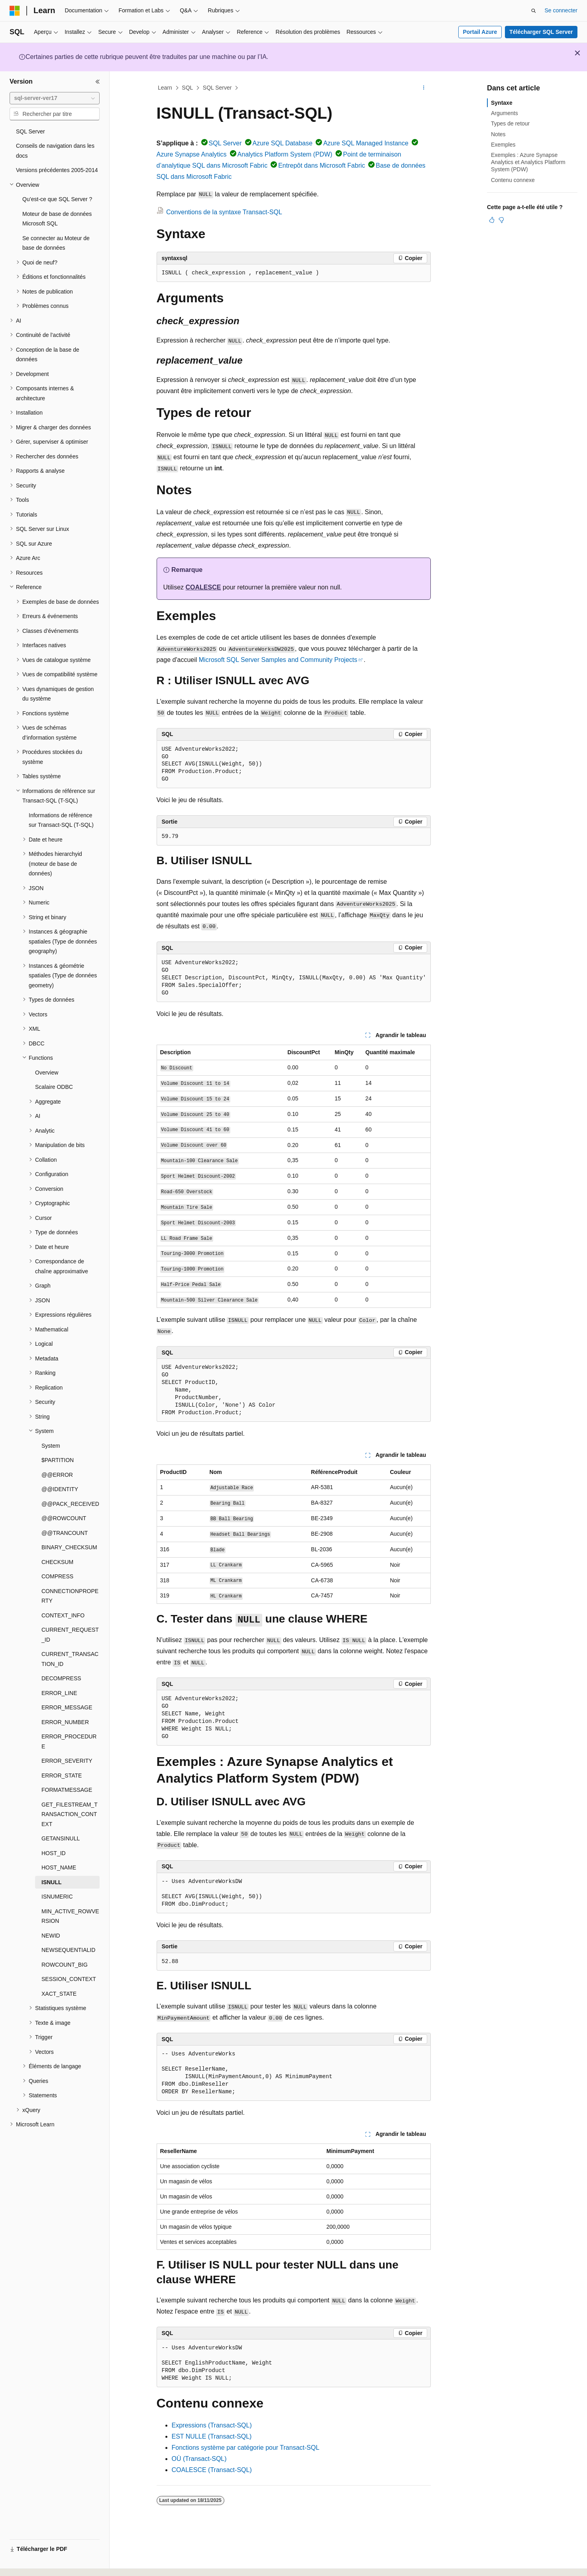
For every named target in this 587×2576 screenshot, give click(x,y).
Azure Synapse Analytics (192, 154)
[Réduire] (97, 81)
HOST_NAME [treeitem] (58, 1867)
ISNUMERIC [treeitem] (57, 1896)
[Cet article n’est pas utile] (501, 220)
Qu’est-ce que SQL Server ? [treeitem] (57, 199)
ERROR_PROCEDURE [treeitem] (68, 1741)
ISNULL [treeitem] (51, 1882)
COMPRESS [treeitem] (57, 1576)
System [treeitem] (50, 1446)
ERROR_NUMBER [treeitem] (65, 1722)
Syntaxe (501, 103)
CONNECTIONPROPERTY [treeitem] (69, 1596)
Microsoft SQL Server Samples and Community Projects (278, 659)
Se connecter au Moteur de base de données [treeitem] (56, 243)
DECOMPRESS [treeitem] (61, 1678)
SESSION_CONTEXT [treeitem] (68, 1979)
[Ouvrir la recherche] (534, 11)
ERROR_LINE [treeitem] (59, 1693)
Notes (498, 134)
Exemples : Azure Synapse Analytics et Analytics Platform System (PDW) (528, 162)
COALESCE (203, 587)
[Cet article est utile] (492, 220)
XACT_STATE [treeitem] (59, 1994)
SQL (187, 87)
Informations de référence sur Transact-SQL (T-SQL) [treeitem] (61, 820)
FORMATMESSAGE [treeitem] (66, 1790)
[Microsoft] (15, 11)
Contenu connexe (513, 180)
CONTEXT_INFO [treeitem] (62, 1615)
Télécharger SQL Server (541, 32)
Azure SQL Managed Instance (365, 143)
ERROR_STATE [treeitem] (61, 1775)
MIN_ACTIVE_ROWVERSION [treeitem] (70, 1916)
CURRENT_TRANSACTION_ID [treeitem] (69, 1659)
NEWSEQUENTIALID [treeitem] (68, 1950)
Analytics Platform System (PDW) (285, 154)
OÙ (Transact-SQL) (199, 2458)
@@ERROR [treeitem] (57, 1475)
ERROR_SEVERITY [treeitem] (66, 1761)
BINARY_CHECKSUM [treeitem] (69, 1547)
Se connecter (561, 10)
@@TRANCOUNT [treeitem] (64, 1533)
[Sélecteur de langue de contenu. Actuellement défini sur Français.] (29, 2562)
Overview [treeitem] (46, 1072)
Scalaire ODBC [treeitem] (54, 1087)
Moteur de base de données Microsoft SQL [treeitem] (57, 219)
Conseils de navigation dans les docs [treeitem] (55, 151)
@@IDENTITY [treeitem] (59, 1489)
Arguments (504, 113)
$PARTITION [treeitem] (57, 1460)
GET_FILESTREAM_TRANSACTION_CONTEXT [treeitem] (69, 1814)
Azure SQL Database (283, 143)
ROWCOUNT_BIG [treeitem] (64, 1964)
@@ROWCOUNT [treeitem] (63, 1518)
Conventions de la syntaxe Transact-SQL (224, 212)
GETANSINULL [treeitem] (60, 1838)
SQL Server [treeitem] (30, 131)
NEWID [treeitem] (50, 1935)
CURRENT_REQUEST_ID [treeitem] (70, 1635)
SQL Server (217, 87)
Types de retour (510, 123)
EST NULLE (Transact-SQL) (212, 2436)
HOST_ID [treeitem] (53, 1853)
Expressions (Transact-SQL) (212, 2425)
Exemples (503, 144)
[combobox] (55, 98)
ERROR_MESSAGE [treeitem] (66, 1707)
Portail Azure (480, 32)
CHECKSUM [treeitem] (57, 1562)
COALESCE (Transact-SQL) (212, 2469)
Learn (165, 87)
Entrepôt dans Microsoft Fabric (321, 165)
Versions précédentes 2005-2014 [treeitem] (57, 170)
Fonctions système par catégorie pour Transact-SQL (246, 2447)
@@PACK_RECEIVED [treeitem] (70, 1504)
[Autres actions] (423, 88)
